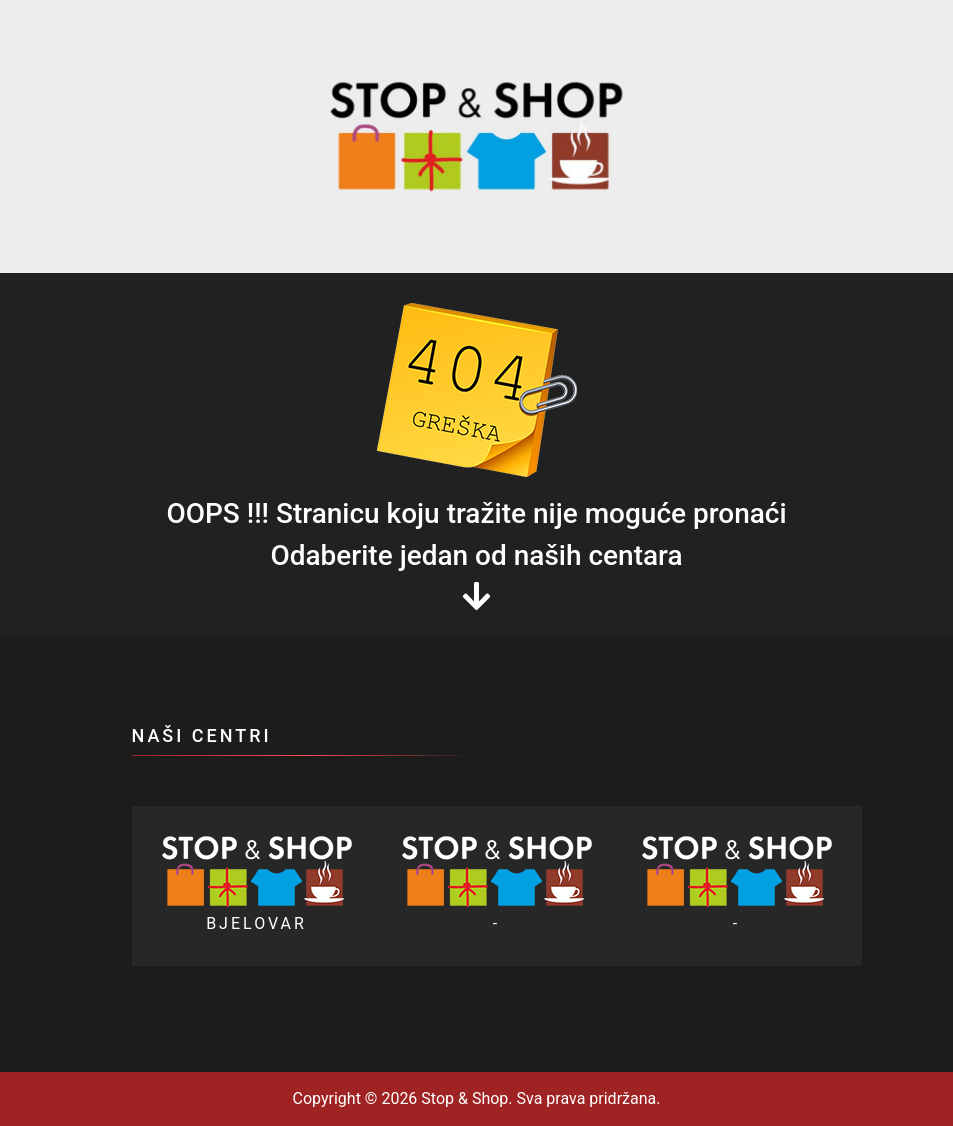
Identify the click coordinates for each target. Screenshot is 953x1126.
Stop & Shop (462, 1098)
